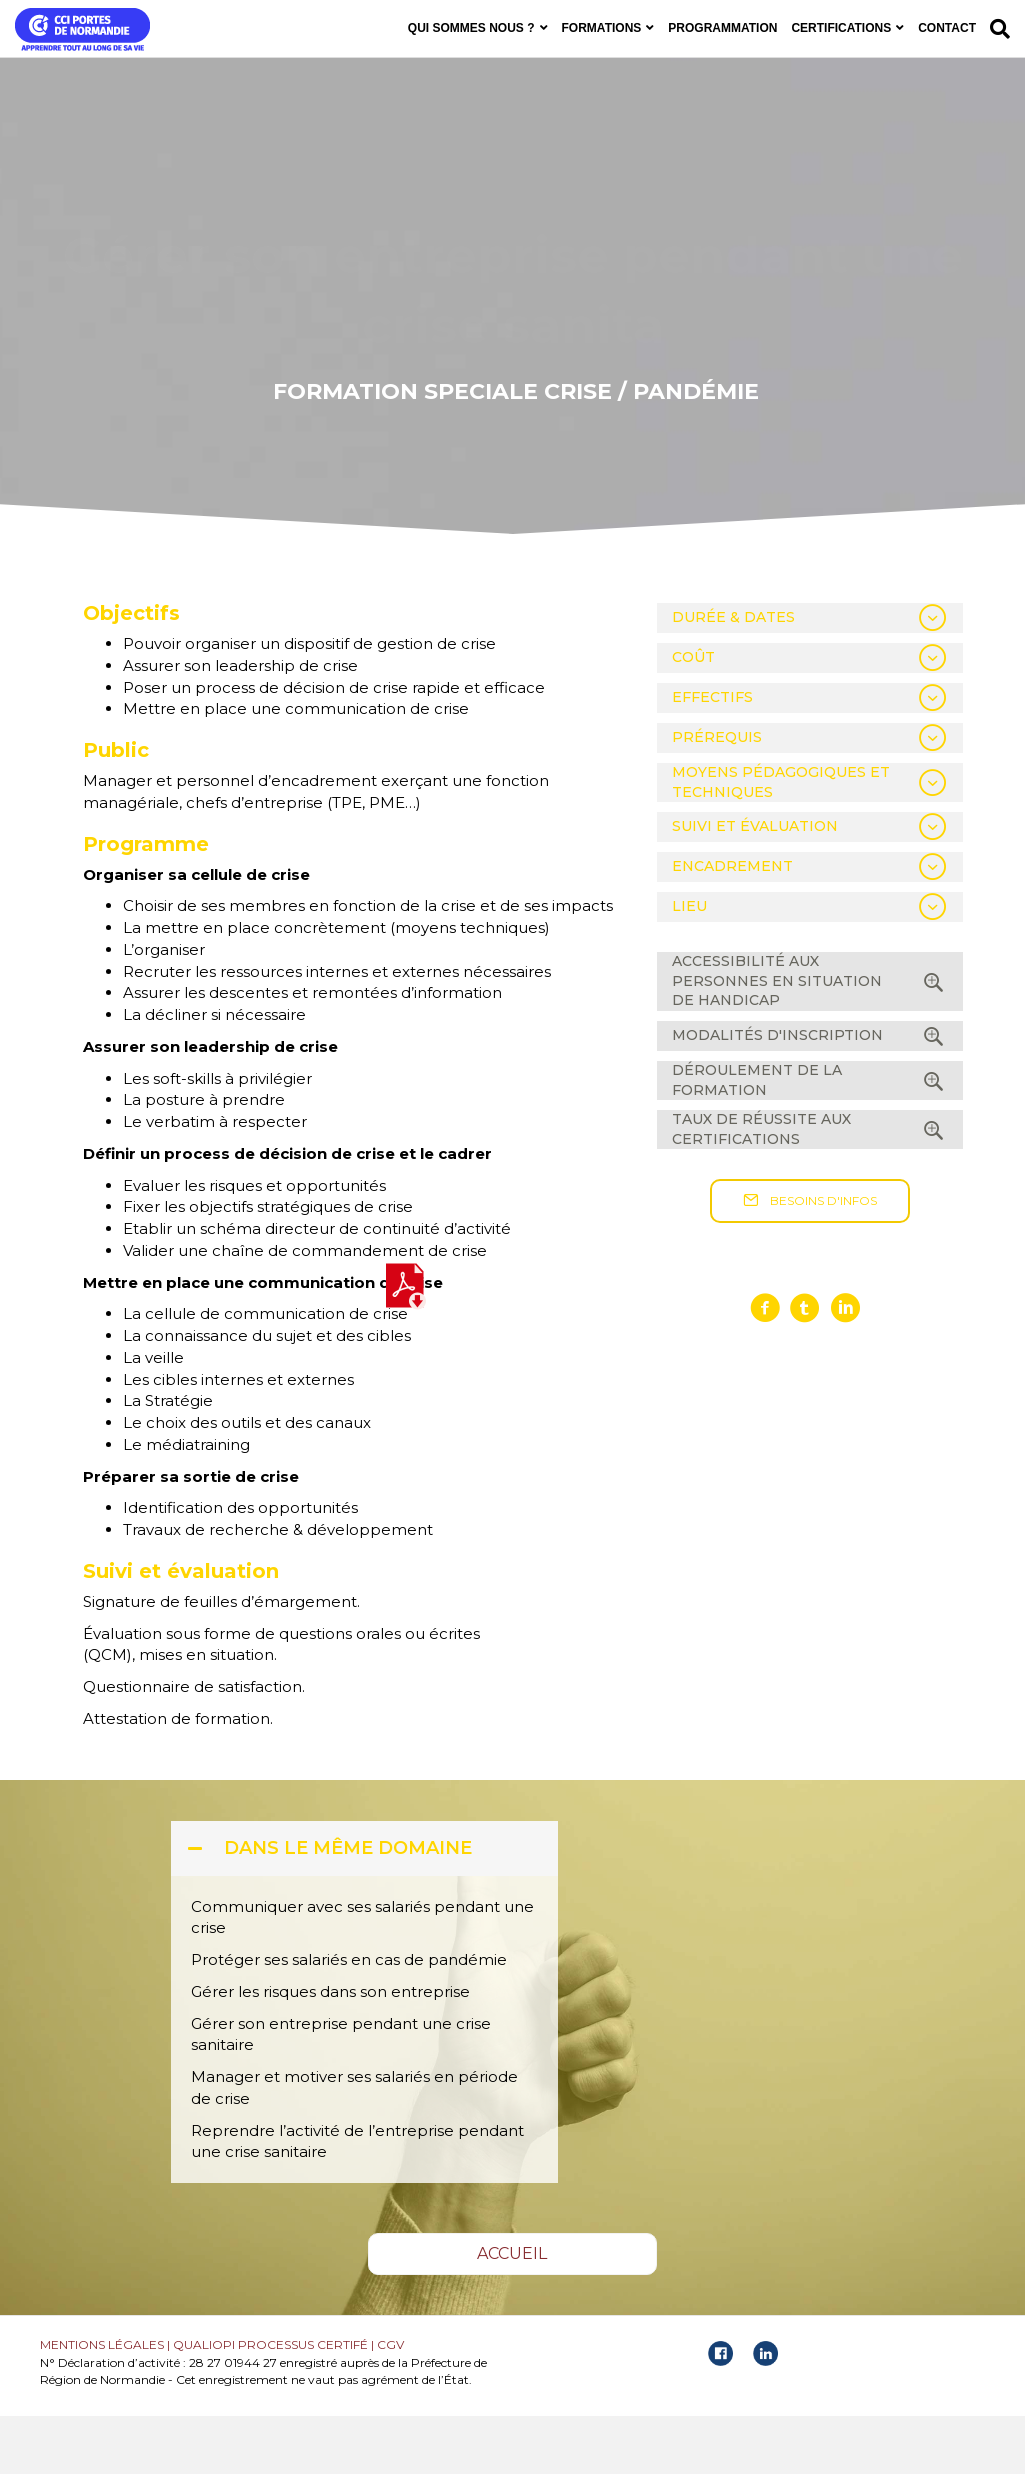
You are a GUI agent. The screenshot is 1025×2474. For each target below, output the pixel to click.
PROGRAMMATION (722, 28)
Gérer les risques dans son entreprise (332, 2049)
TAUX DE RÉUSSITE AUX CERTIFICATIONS (761, 1187)
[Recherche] (996, 29)
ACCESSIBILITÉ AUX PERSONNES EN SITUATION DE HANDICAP (777, 1038)
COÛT (693, 715)
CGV (390, 2402)
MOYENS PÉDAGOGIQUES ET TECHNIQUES (781, 840)
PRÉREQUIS (717, 795)
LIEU (689, 965)
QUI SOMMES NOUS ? (471, 28)
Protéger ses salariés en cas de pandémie (349, 2017)
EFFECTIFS (712, 755)
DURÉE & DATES (733, 675)
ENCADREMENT (732, 925)
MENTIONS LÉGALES (102, 2402)
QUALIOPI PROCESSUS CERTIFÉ (270, 2402)
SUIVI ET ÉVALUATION (755, 885)
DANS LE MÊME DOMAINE (348, 1906)
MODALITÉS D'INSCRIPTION (777, 1093)
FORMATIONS (602, 28)
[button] (810, 1260)
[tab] (810, 676)
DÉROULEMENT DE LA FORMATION (757, 1138)
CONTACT (947, 28)
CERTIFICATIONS (841, 28)
